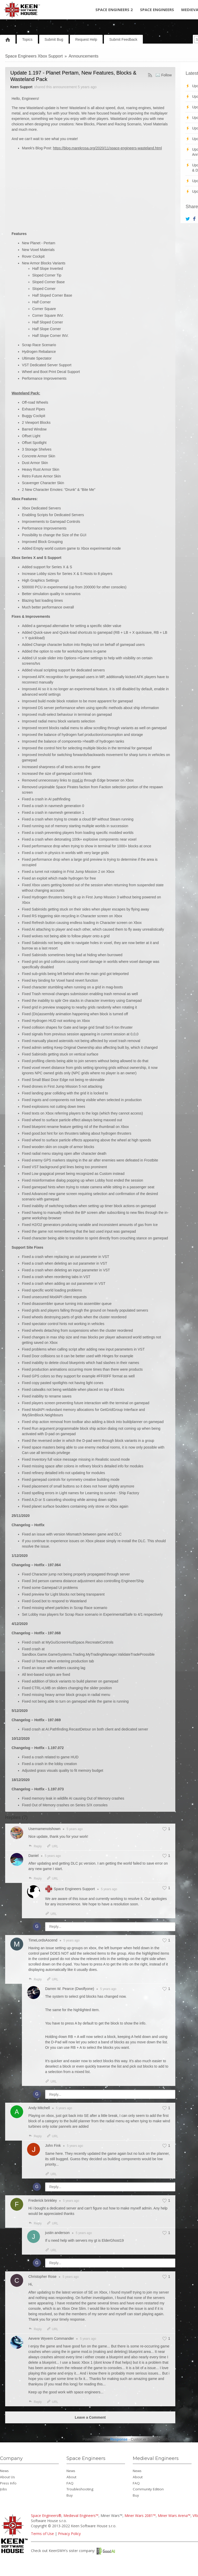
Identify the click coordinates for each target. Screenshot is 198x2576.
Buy (70, 2495)
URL (52, 1846)
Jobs (3, 2489)
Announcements (83, 56)
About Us (7, 2477)
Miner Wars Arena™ (174, 2515)
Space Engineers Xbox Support (34, 56)
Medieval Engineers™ (80, 2515)
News (4, 2470)
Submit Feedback (123, 39)
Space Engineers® (46, 2515)
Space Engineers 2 (114, 9)
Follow (166, 75)
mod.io (77, 780)
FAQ (70, 2483)
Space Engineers (157, 9)
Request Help (86, 39)
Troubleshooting (80, 2489)
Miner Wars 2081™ (140, 2515)
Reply (35, 1846)
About (71, 2477)
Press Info (8, 2483)
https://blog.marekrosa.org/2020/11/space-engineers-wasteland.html (107, 148)
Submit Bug (54, 39)
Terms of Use (42, 2533)
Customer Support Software (153, 2439)
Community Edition (148, 2489)
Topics (27, 39)
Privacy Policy (69, 2533)
